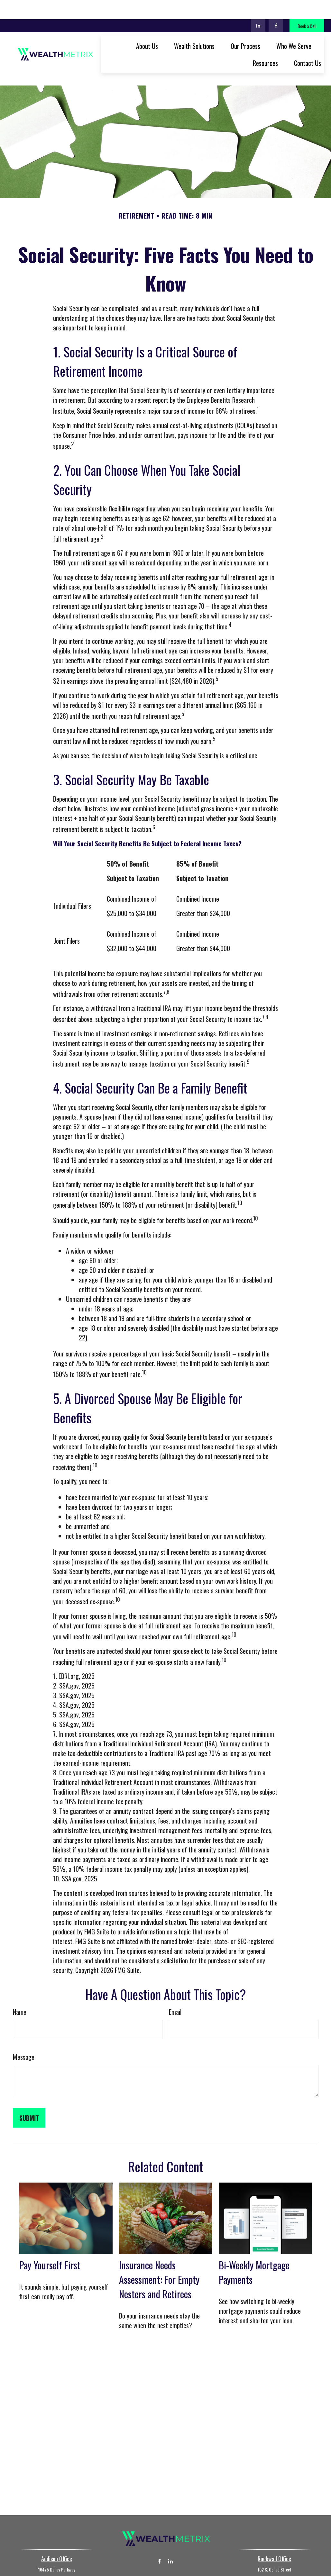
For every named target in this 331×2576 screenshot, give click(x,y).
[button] (147, 26)
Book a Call (307, 6)
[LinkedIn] (258, 6)
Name (19, 1983)
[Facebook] (276, 6)
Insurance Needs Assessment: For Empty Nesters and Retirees (159, 2250)
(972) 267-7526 (174, 2549)
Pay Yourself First (49, 2236)
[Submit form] (29, 2089)
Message (23, 2028)
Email (175, 1983)
